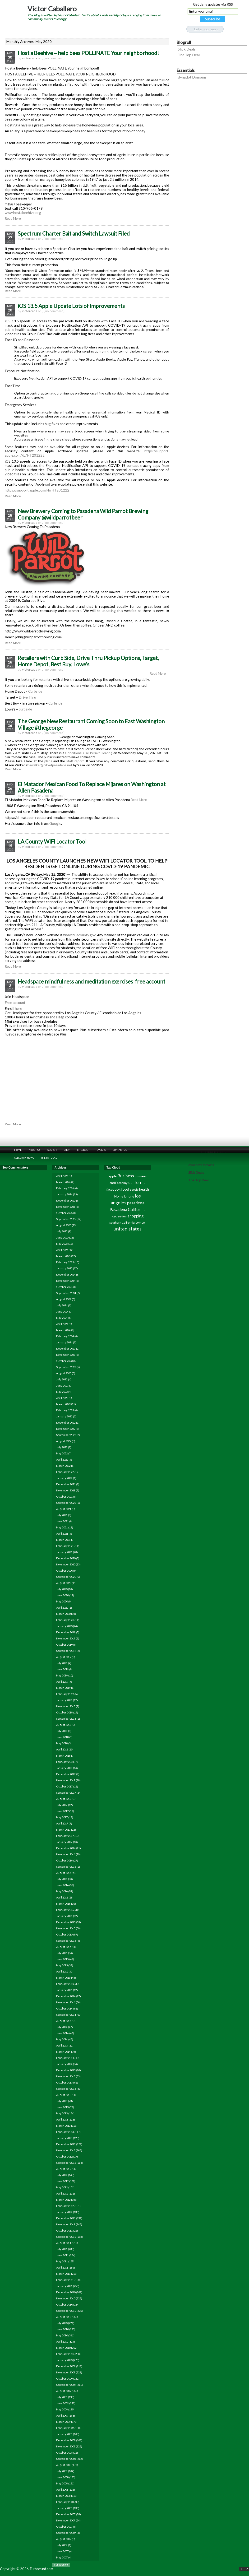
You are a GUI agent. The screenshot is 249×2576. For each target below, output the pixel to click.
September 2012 (66, 2162)
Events (118, 29)
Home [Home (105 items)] (118, 1196)
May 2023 (62, 1391)
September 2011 (66, 2236)
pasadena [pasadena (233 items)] (135, 1202)
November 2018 (65, 1706)
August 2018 (63, 1724)
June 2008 (62, 2477)
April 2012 (62, 2193)
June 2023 (62, 1385)
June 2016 (62, 1885)
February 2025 (65, 1262)
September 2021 (66, 1502)
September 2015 (66, 1940)
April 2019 (62, 1681)
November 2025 (65, 1206)
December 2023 (65, 1348)
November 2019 (65, 1638)
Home (10, 29)
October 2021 (64, 1496)
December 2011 (65, 2218)
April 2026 (62, 1175)
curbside (25, 709)
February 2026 (65, 1188)
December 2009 (65, 2366)
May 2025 (62, 1243)
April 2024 (62, 1323)
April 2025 (62, 1249)
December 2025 (65, 1200)
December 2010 (65, 2292)
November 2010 (65, 2298)
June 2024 (62, 1311)
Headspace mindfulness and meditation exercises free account (91, 981)
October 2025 (64, 1212)
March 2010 (63, 2347)
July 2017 (61, 1804)
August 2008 (63, 2464)
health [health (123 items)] (144, 1189)
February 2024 (65, 1336)
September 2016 (66, 1866)
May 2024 (62, 1317)
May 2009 (62, 2409)
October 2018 (64, 1712)
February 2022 (65, 1471)
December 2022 (65, 1422)
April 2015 (62, 1971)
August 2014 (63, 2020)
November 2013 (65, 2076)
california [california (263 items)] (137, 1182)
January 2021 (64, 1552)
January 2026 (64, 1194)
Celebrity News (24, 1157)
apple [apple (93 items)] (112, 1176)
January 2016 (64, 1915)
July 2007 (61, 2545)
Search (80, 29)
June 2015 (62, 1959)
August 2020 (63, 1582)
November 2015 (65, 1928)
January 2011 (64, 2286)
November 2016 (65, 1854)
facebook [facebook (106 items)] (113, 1189)
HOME (18, 1149)
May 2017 (62, 1817)
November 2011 (65, 2224)
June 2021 (62, 1521)
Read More (13, 218)
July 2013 (61, 2101)
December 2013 (65, 2070)
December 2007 (65, 2514)
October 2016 (64, 1860)
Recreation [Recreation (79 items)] (119, 1216)
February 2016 (65, 1909)
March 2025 (63, 1256)
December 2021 (65, 1484)
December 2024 (65, 1274)
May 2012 (62, 2187)
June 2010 (62, 2329)
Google (55, 823)
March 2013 (63, 2125)
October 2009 (64, 2378)
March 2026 (63, 1182)
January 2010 (64, 2360)
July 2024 (61, 1305)
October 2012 (64, 2156)
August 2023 (63, 1373)
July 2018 (61, 1730)
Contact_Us (142, 29)
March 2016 (63, 1903)
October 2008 (64, 2452)
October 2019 (64, 1644)
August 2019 (63, 1656)
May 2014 (62, 2039)
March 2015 (63, 1977)
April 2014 (62, 2045)
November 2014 (65, 2002)
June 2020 (62, 1595)
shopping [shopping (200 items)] (135, 1216)
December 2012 (65, 2144)
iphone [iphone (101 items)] (129, 1196)
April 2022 (62, 1459)
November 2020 (65, 1564)
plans (48, 761)
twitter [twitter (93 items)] (141, 1222)
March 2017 (63, 1829)
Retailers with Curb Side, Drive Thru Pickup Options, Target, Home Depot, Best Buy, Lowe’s (89, 661)
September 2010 (66, 2310)
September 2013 (66, 2088)
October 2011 (64, 2230)
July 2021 (61, 1515)
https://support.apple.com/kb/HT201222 (37, 490)
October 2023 (64, 1360)
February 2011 (65, 2279)
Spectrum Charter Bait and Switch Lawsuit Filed (74, 233)
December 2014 (65, 1996)
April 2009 (62, 2415)
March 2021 (63, 1539)
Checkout (57, 29)
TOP (244, 2569)
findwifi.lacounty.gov (79, 935)
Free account (15, 1002)
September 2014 (66, 2014)
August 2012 (63, 2168)
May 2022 (62, 1453)
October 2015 (64, 1934)
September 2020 (66, 1576)
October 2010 (64, 2304)
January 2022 (64, 1478)
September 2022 (66, 1434)
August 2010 (63, 2316)
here (18, 1008)
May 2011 (62, 2261)
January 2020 (64, 1626)
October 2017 (64, 1786)
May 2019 (62, 1675)
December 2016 (65, 1848)
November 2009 (65, 2372)
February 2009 (65, 2427)
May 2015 (62, 1965)
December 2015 (65, 1922)
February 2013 (65, 2131)
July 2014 (61, 2026)
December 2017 (65, 1774)
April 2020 (62, 1607)
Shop (99, 29)
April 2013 (62, 2119)
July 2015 (61, 1952)
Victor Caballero (52, 9)
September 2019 (66, 1650)
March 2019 (63, 1687)
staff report (75, 761)
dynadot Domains (192, 77)
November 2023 (65, 1354)
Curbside (35, 691)
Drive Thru (27, 697)
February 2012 (65, 2205)
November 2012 (65, 2150)
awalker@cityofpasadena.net (50, 765)
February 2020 (65, 1619)
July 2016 (61, 1878)
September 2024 (66, 1293)
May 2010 (62, 2335)
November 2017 (65, 1780)
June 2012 (62, 2181)
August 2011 (63, 2242)
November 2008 (65, 2446)
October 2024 (64, 1286)
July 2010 (61, 2323)
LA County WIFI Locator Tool (52, 841)
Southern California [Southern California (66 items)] (122, 1222)
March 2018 (63, 1755)
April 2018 (62, 1749)
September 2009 (66, 2384)
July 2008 (61, 2471)
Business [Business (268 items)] (125, 1175)
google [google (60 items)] (134, 1189)
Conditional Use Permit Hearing (89, 753)
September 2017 (66, 1792)
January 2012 (64, 2212)
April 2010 (62, 2341)
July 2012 (61, 2175)
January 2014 (64, 2063)
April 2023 (62, 1397)
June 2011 (62, 2255)
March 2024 (63, 1330)
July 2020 (61, 1589)
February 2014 (65, 2057)
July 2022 (61, 1447)
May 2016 (62, 1891)
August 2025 (63, 1225)
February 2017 (65, 1835)
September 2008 (66, 2458)
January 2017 (64, 1841)
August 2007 (63, 2538)
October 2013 (64, 2082)
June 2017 (62, 1811)
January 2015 (64, 1989)
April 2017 (62, 1823)
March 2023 (63, 1404)
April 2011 (62, 2267)
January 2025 (64, 1268)
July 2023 (61, 1379)
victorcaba (29, 58)
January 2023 (64, 1416)
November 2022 (65, 1428)
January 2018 (64, 1767)
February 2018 (65, 1761)
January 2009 (64, 2434)
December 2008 (65, 2440)
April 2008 (62, 2489)
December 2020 (65, 1558)
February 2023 (65, 1410)
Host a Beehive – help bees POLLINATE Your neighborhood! (88, 53)
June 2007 (62, 2551)
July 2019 (61, 1663)
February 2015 (65, 1983)
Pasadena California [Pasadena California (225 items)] (128, 1209)
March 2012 (63, 2199)
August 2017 (63, 1798)
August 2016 (63, 1872)
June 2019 (62, 1669)
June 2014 (62, 2033)
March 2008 (63, 2495)
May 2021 (62, 1527)
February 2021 (65, 1545)
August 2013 (63, 2094)
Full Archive (61, 2564)
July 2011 (61, 2249)
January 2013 (64, 2138)
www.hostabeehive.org (23, 212)
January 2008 (64, 2508)
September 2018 (66, 1718)
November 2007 (65, 2520)
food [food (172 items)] (125, 1189)
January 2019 (64, 1700)
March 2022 (63, 1465)
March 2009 (63, 2421)
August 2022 (63, 1441)
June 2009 (62, 2403)
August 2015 (63, 1946)
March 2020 (63, 1613)
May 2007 (62, 2557)
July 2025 (61, 1231)
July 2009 (61, 2397)
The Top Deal (189, 54)
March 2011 (63, 2273)
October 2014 (64, 2008)
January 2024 (64, 1342)
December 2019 (65, 1632)
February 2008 (65, 2501)
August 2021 (63, 1508)
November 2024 (65, 1280)
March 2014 (63, 2051)
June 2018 (62, 1737)
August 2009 (63, 2390)
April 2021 (62, 1533)
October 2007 (64, 2526)
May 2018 (62, 1743)
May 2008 (62, 2483)
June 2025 (62, 1237)
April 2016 (62, 1897)
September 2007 (66, 2532)
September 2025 (66, 1219)
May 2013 (62, 2113)
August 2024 (63, 1299)
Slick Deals (187, 49)
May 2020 (62, 1601)
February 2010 (65, 2353)
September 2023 (66, 1367)
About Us (32, 29)
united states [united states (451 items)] (128, 1228)
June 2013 (62, 2107)
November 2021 (65, 1490)
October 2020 (64, 1570)
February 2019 (65, 1693)
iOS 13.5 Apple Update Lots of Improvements (71, 306)
